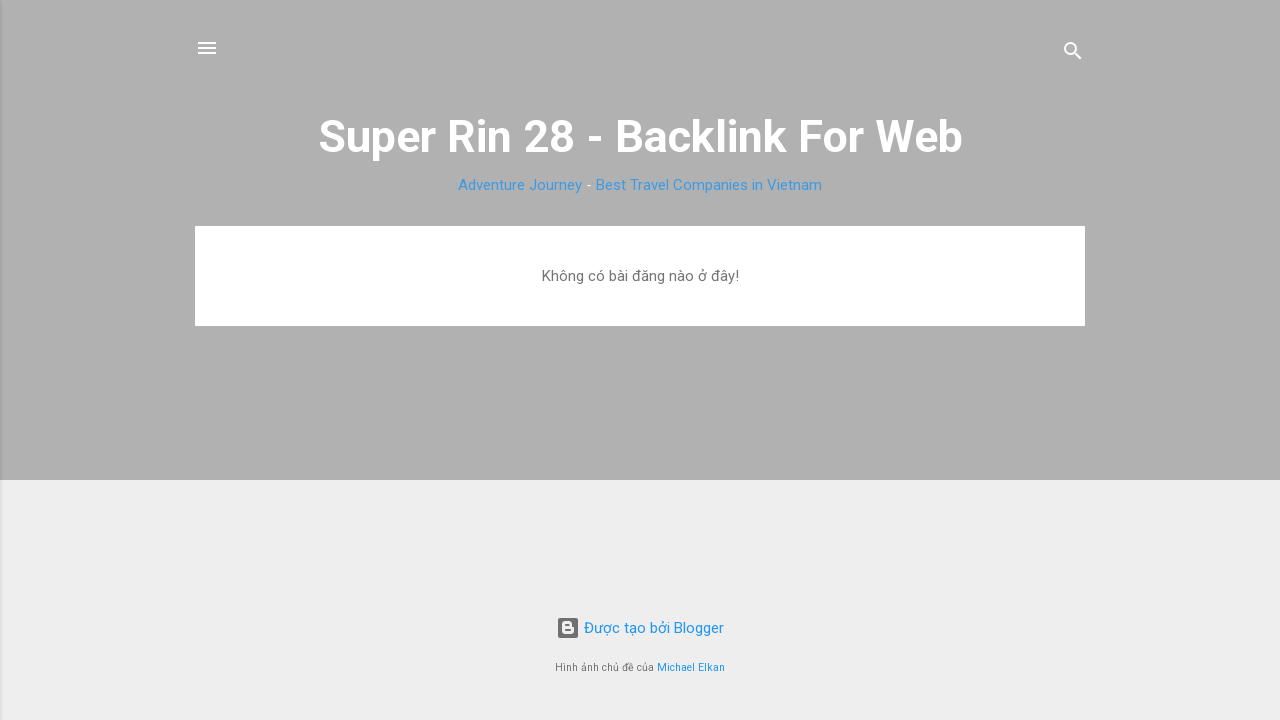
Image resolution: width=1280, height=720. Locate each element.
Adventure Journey (520, 185)
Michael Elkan (691, 667)
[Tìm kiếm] (1073, 54)
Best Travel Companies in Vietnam (709, 185)
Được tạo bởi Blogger (640, 628)
